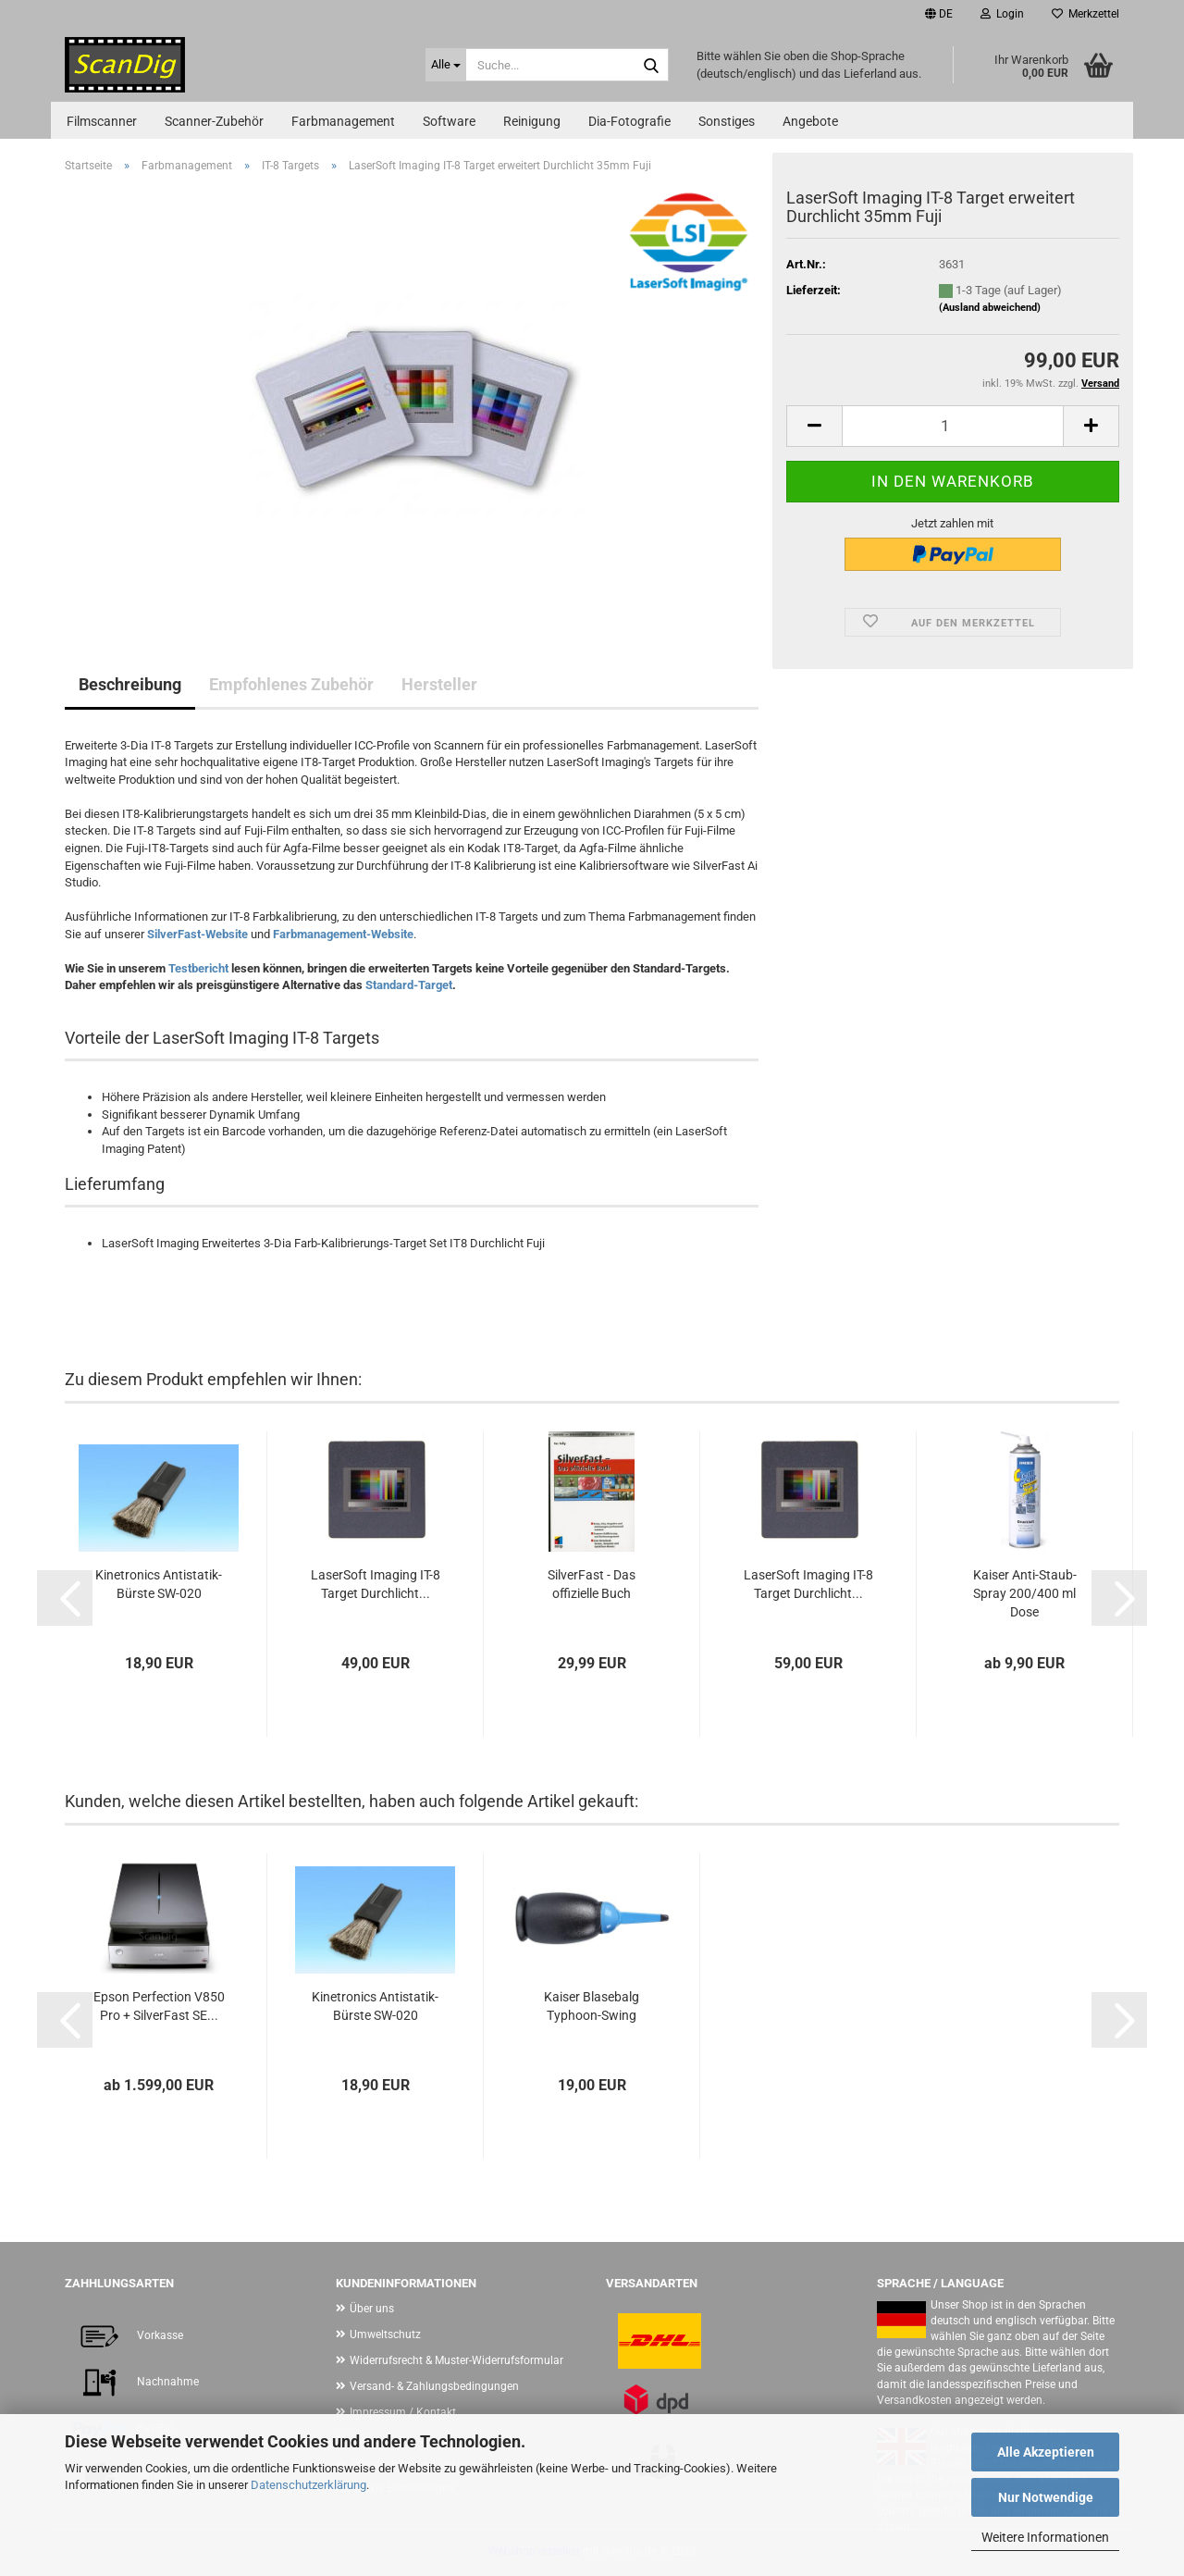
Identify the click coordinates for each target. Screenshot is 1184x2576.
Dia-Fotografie (629, 121)
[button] (939, 14)
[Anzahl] (953, 426)
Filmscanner (102, 121)
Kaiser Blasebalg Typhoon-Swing (591, 2006)
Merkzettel (1085, 13)
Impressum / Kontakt (403, 2412)
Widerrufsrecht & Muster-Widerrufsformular (456, 2360)
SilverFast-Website (197, 934)
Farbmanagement (343, 121)
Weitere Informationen (1045, 2537)
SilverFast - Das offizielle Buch (591, 1584)
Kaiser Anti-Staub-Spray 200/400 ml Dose (1025, 1593)
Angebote (810, 121)
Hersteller (439, 684)
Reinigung (532, 121)
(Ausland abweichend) (990, 308)
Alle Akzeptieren (1045, 2452)
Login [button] (1002, 13)
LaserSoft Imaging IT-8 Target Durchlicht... (375, 1584)
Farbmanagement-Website (343, 934)
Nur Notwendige (1045, 2497)
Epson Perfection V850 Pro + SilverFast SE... (159, 2006)
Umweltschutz (385, 2334)
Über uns (372, 2308)
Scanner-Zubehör (214, 121)
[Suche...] (446, 64)
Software (449, 121)
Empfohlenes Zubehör (291, 684)
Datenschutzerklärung (308, 2485)
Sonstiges (726, 121)
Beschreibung (130, 684)
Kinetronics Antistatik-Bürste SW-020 (158, 1584)
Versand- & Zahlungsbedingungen (434, 2386)
